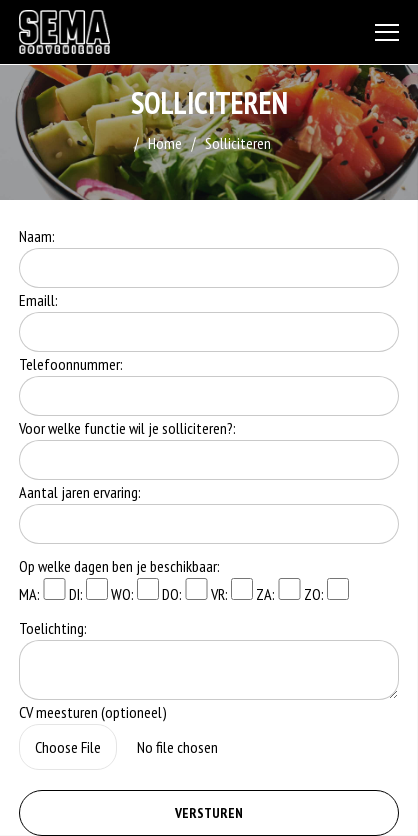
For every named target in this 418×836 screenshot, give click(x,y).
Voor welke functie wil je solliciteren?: (127, 428)
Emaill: (38, 300)
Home (165, 143)
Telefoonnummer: (71, 364)
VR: (232, 591)
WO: (135, 591)
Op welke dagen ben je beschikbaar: (119, 566)
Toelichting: (53, 628)
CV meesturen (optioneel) (93, 712)
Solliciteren (238, 143)
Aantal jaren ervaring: (80, 492)
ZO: (326, 591)
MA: (42, 591)
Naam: (37, 236)
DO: (184, 591)
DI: (88, 591)
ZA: (278, 591)
